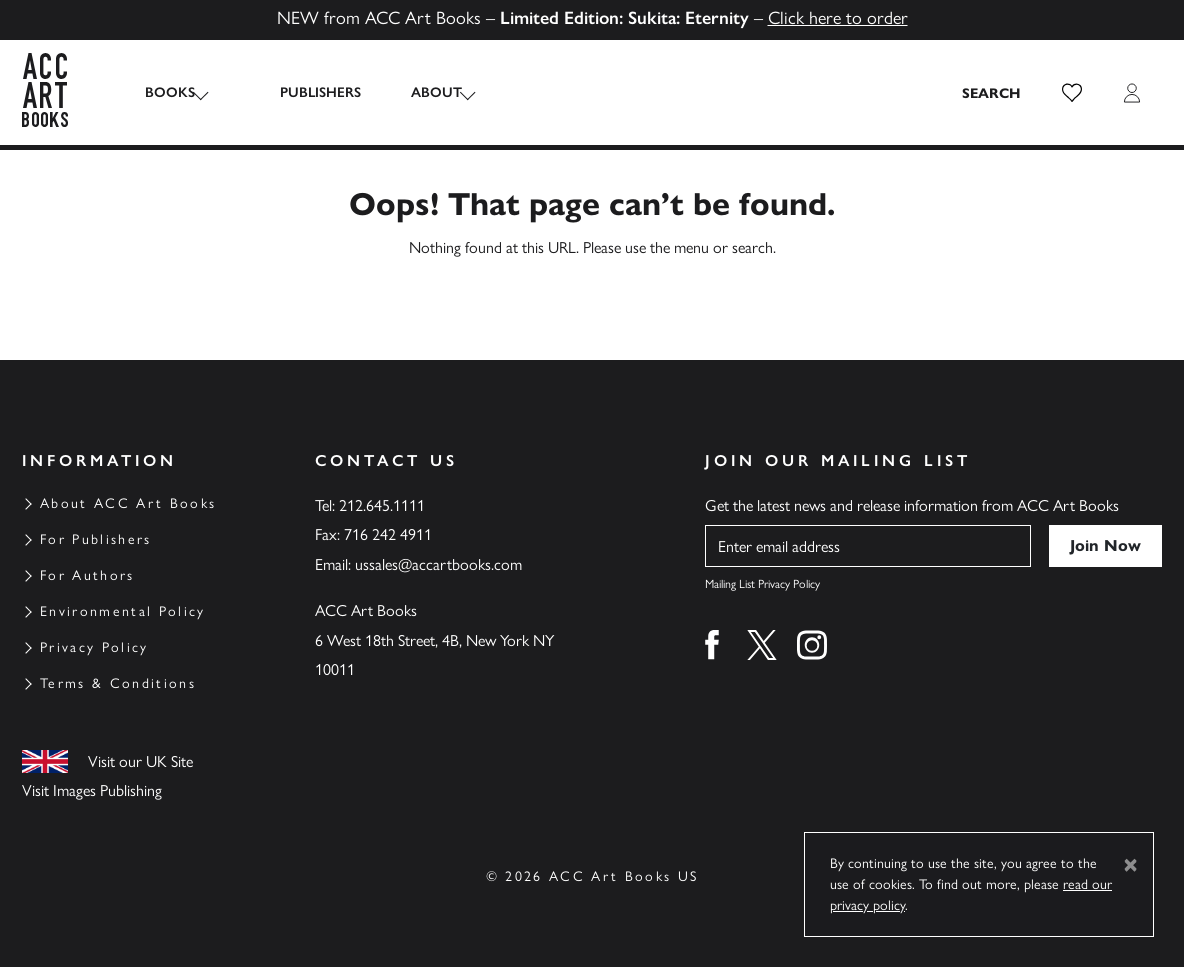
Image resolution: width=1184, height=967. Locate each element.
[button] (1072, 93)
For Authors (87, 575)
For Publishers (96, 539)
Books (170, 92)
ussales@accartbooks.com (438, 564)
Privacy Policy (94, 647)
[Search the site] (992, 93)
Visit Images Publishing (92, 790)
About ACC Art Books (128, 503)
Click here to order (838, 18)
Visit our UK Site (140, 761)
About (416, 92)
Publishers (300, 92)
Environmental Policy (123, 611)
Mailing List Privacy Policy (762, 584)
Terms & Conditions (118, 683)
